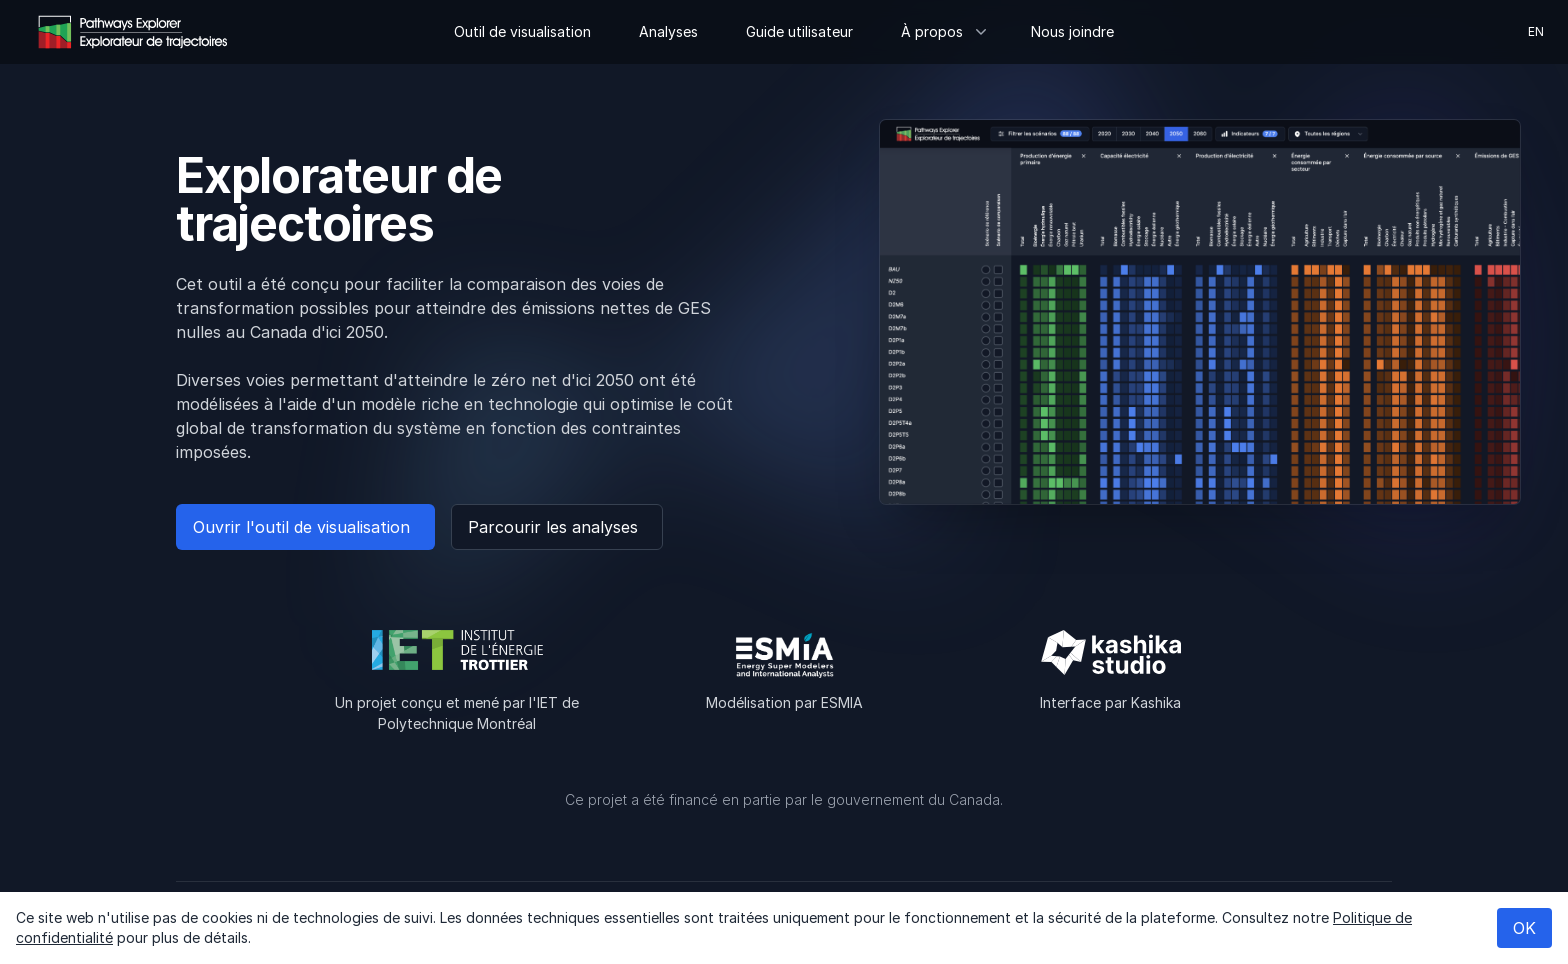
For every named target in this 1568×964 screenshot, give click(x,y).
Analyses (668, 31)
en (1536, 31)
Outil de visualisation (522, 31)
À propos (942, 31)
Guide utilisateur (799, 31)
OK (1524, 928)
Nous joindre (1072, 31)
